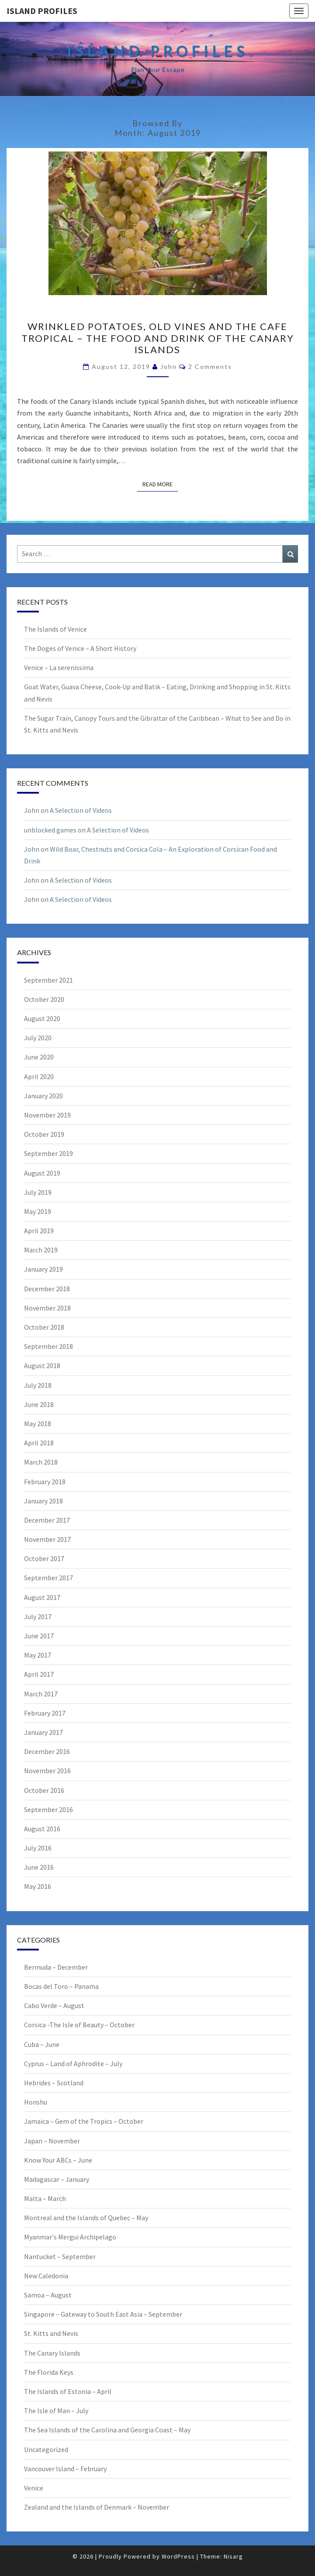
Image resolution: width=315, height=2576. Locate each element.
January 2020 (43, 1095)
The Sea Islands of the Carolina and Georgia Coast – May (107, 2429)
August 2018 (42, 1365)
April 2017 (39, 1674)
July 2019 (38, 1192)
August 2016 (42, 1828)
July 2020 (38, 1037)
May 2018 (37, 1423)
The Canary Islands (52, 2353)
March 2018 (41, 1462)
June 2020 (39, 1056)
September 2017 (48, 1577)
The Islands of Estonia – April (67, 2391)
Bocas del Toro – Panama (61, 1986)
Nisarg (233, 2556)
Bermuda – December (56, 1967)
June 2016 (39, 1867)
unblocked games (50, 829)
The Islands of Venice (55, 629)
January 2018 (43, 1500)
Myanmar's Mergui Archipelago (70, 2236)
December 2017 (47, 1520)
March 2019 (41, 1249)
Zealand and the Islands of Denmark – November (96, 2507)
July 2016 (38, 1847)
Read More (160, 483)
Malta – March (45, 2198)
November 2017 (47, 1539)
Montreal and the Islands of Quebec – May (86, 2217)
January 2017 (43, 1732)
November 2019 (47, 1115)
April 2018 (39, 1442)
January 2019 (43, 1269)
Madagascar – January (56, 2179)
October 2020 (44, 999)
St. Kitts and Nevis (51, 2333)
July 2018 (38, 1385)
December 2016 (47, 1751)
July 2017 (38, 1616)
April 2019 (39, 1230)
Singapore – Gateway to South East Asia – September (103, 2314)
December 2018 (47, 1288)
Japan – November (52, 2140)
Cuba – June (41, 2044)
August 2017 (42, 1597)
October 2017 (44, 1558)
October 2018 (44, 1327)
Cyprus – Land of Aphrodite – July (73, 2063)
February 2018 (45, 1481)
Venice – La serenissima (58, 667)
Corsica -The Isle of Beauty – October (79, 2024)
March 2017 (41, 1693)
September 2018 (48, 1346)
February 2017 (45, 1713)
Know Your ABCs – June (58, 2160)
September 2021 (48, 980)
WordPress (178, 2556)
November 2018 (47, 1307)
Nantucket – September (60, 2256)
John (168, 366)
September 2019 (48, 1153)
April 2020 (39, 1076)
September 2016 (48, 1809)
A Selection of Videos (81, 810)
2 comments (210, 366)
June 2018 (39, 1404)
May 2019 (37, 1211)
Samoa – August (48, 2295)
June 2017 (39, 1635)
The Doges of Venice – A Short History (80, 648)
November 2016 (47, 1770)
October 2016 (44, 1790)
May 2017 (37, 1655)
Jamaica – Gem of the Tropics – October (83, 2121)
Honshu (35, 2102)
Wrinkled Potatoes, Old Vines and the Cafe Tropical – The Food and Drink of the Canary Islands (157, 337)
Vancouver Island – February (65, 2468)
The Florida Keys (48, 2372)
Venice (33, 2487)
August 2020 (42, 1018)
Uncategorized (46, 2449)
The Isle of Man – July (56, 2410)
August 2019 (42, 1173)
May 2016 (37, 1886)
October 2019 (44, 1134)
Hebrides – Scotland (53, 2082)
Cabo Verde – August (54, 2005)
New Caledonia (46, 2275)
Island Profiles (42, 10)
